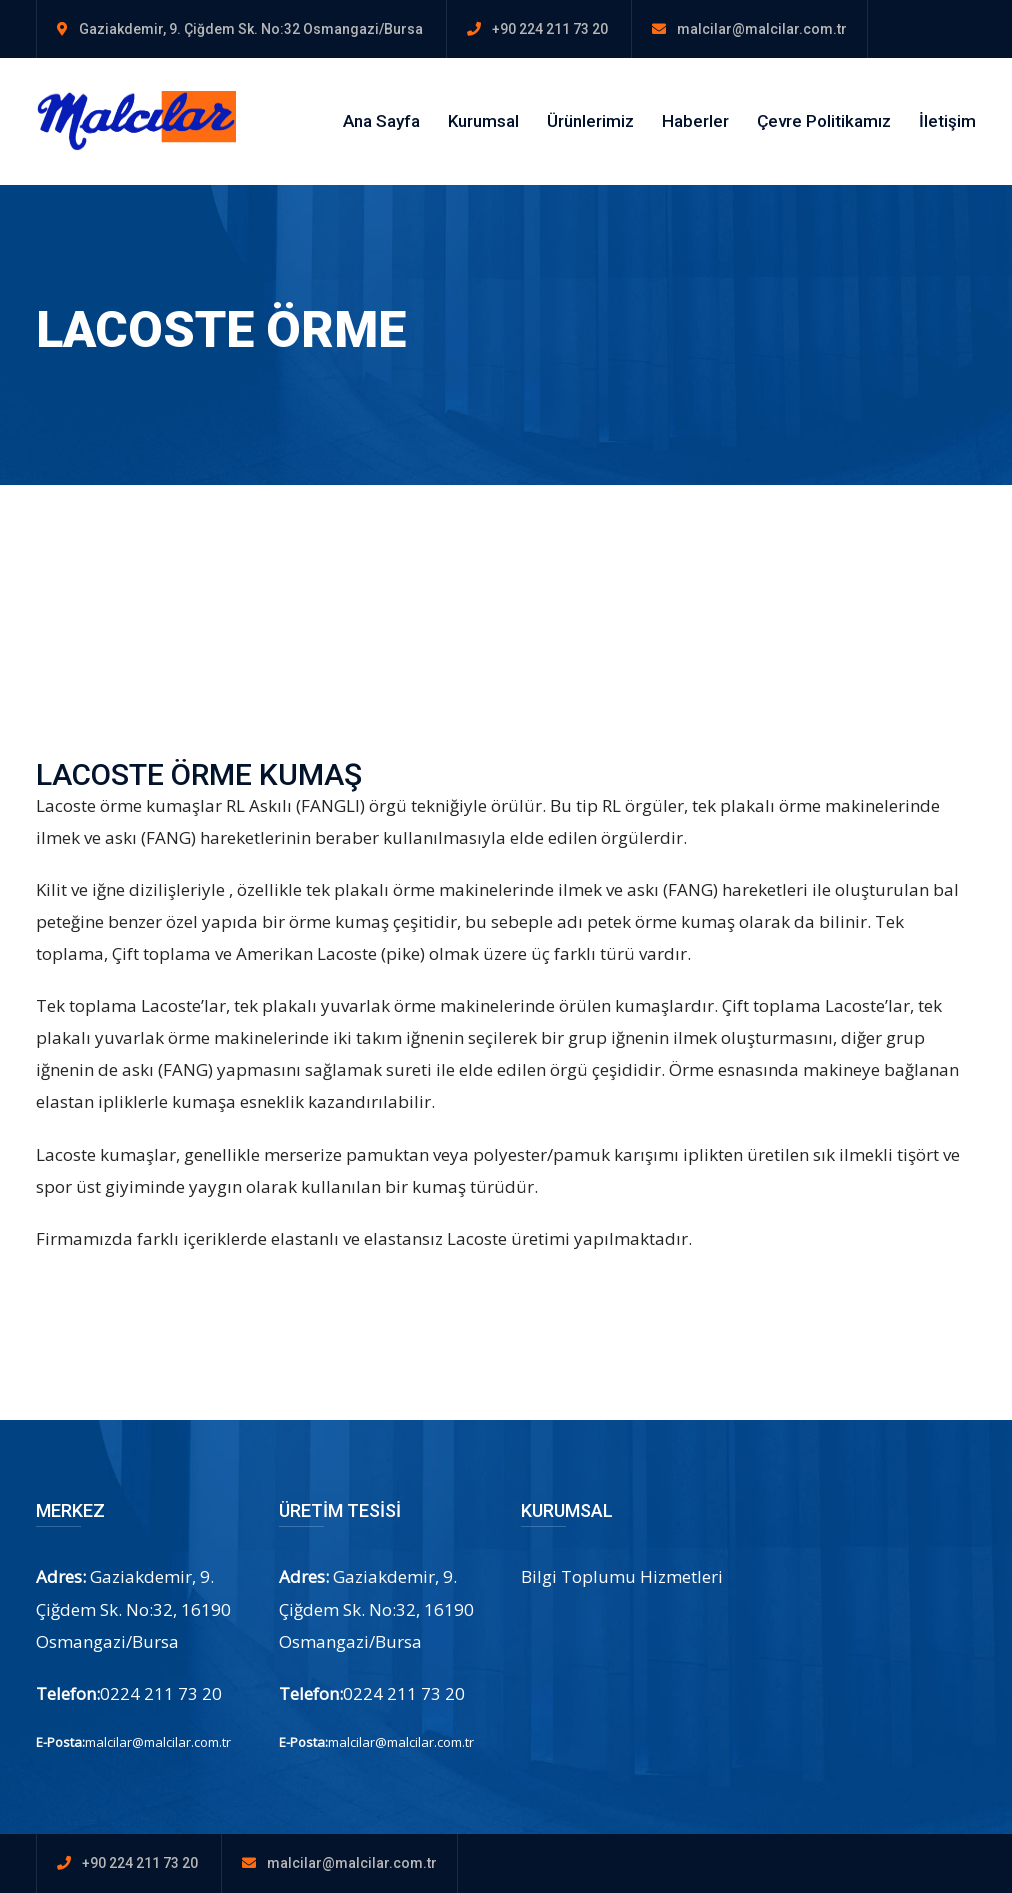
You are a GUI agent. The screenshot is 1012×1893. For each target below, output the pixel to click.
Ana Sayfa (381, 121)
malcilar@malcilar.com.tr (762, 29)
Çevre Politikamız (824, 121)
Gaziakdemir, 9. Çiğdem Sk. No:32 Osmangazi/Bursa (251, 29)
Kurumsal (483, 121)
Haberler (695, 121)
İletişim (947, 121)
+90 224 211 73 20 (550, 29)
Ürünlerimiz (590, 121)
